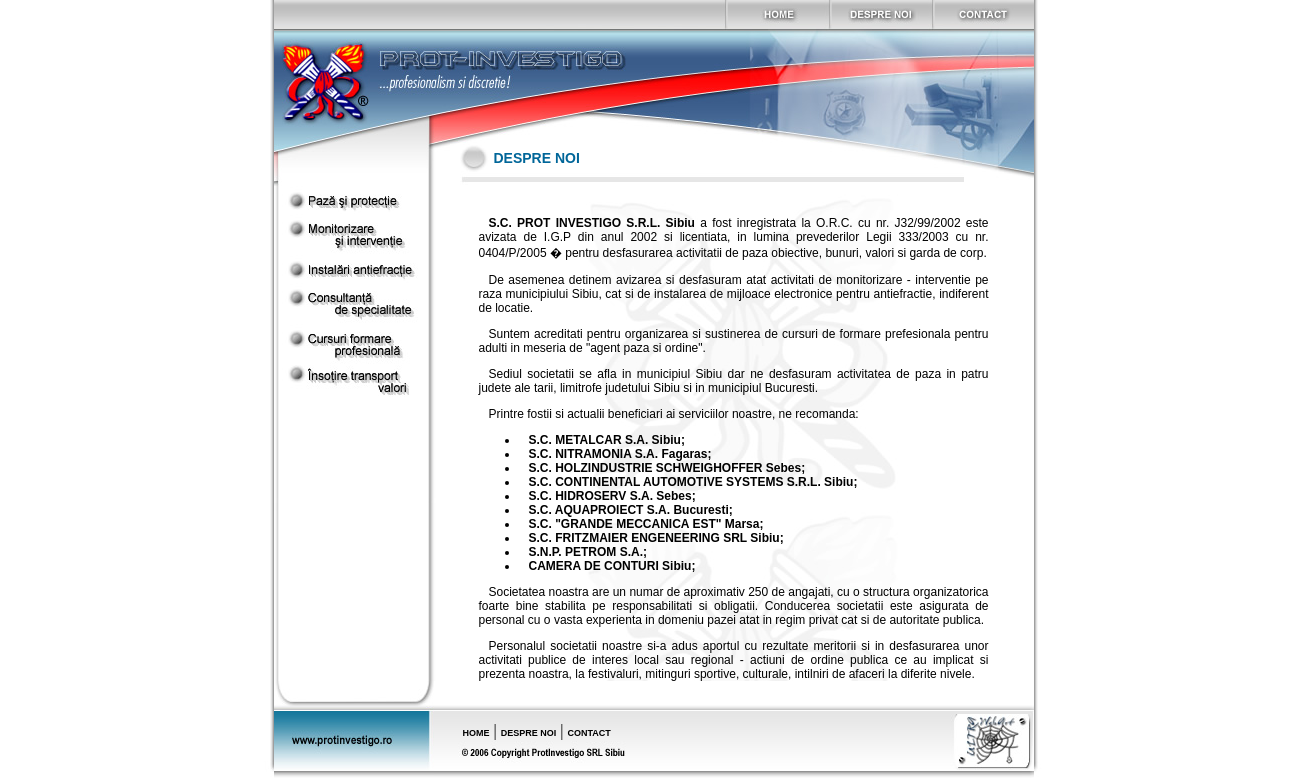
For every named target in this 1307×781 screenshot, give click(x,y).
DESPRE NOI (529, 733)
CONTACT (588, 733)
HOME (476, 733)
